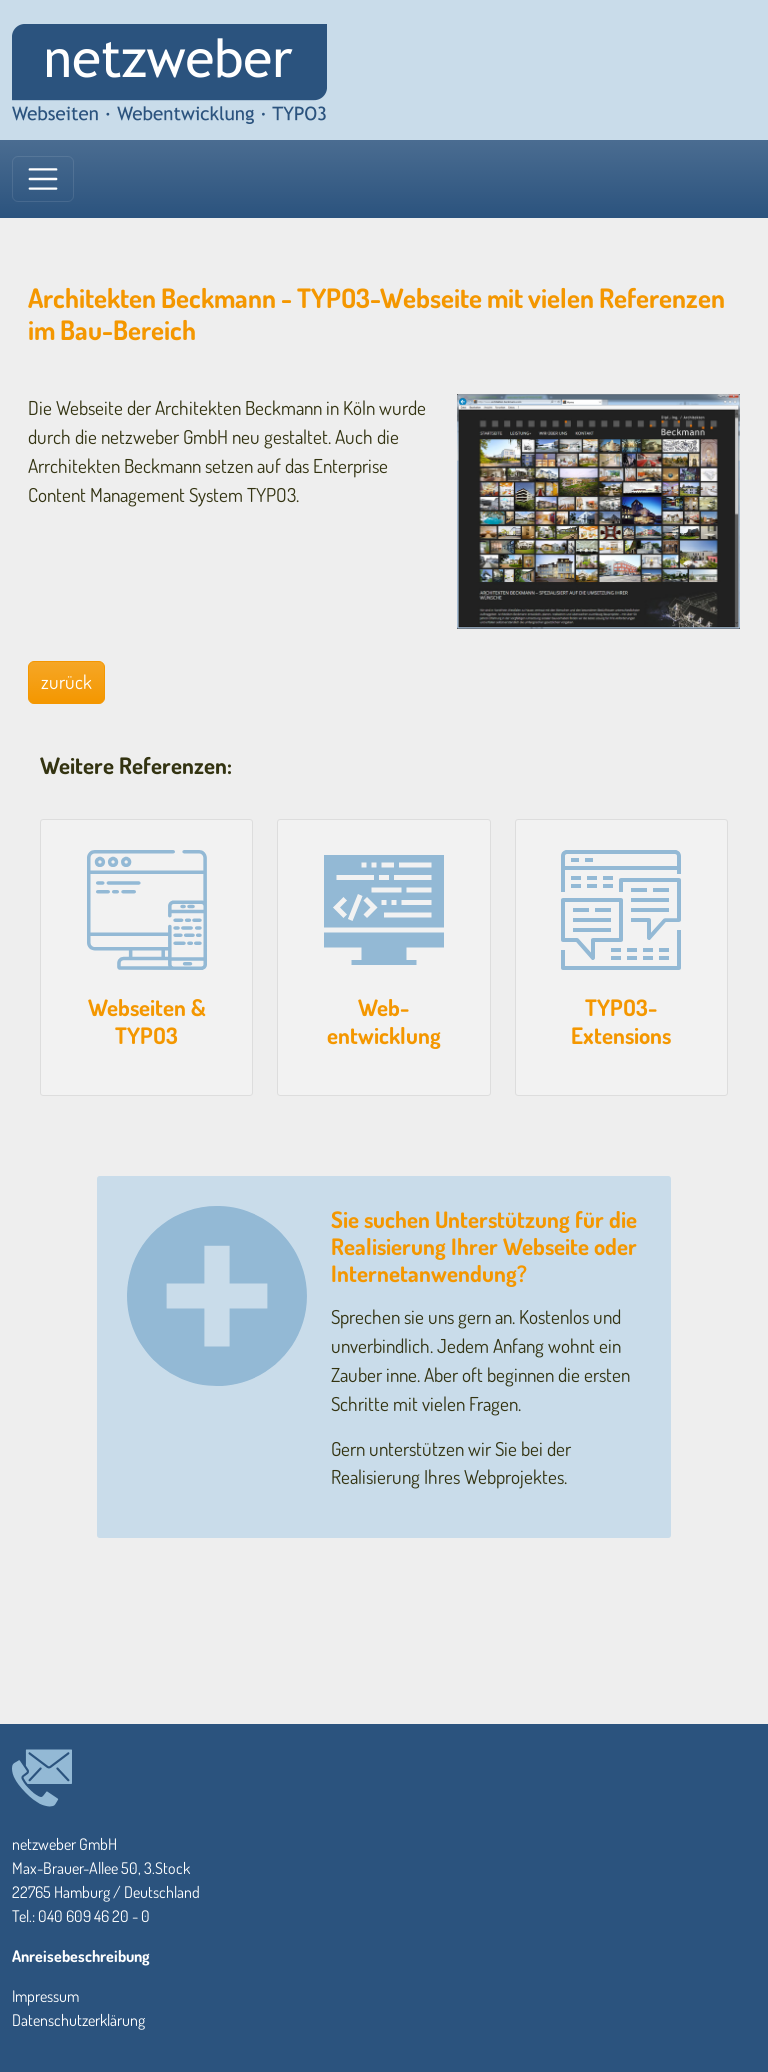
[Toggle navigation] (43, 179)
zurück (66, 681)
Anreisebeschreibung (81, 1956)
